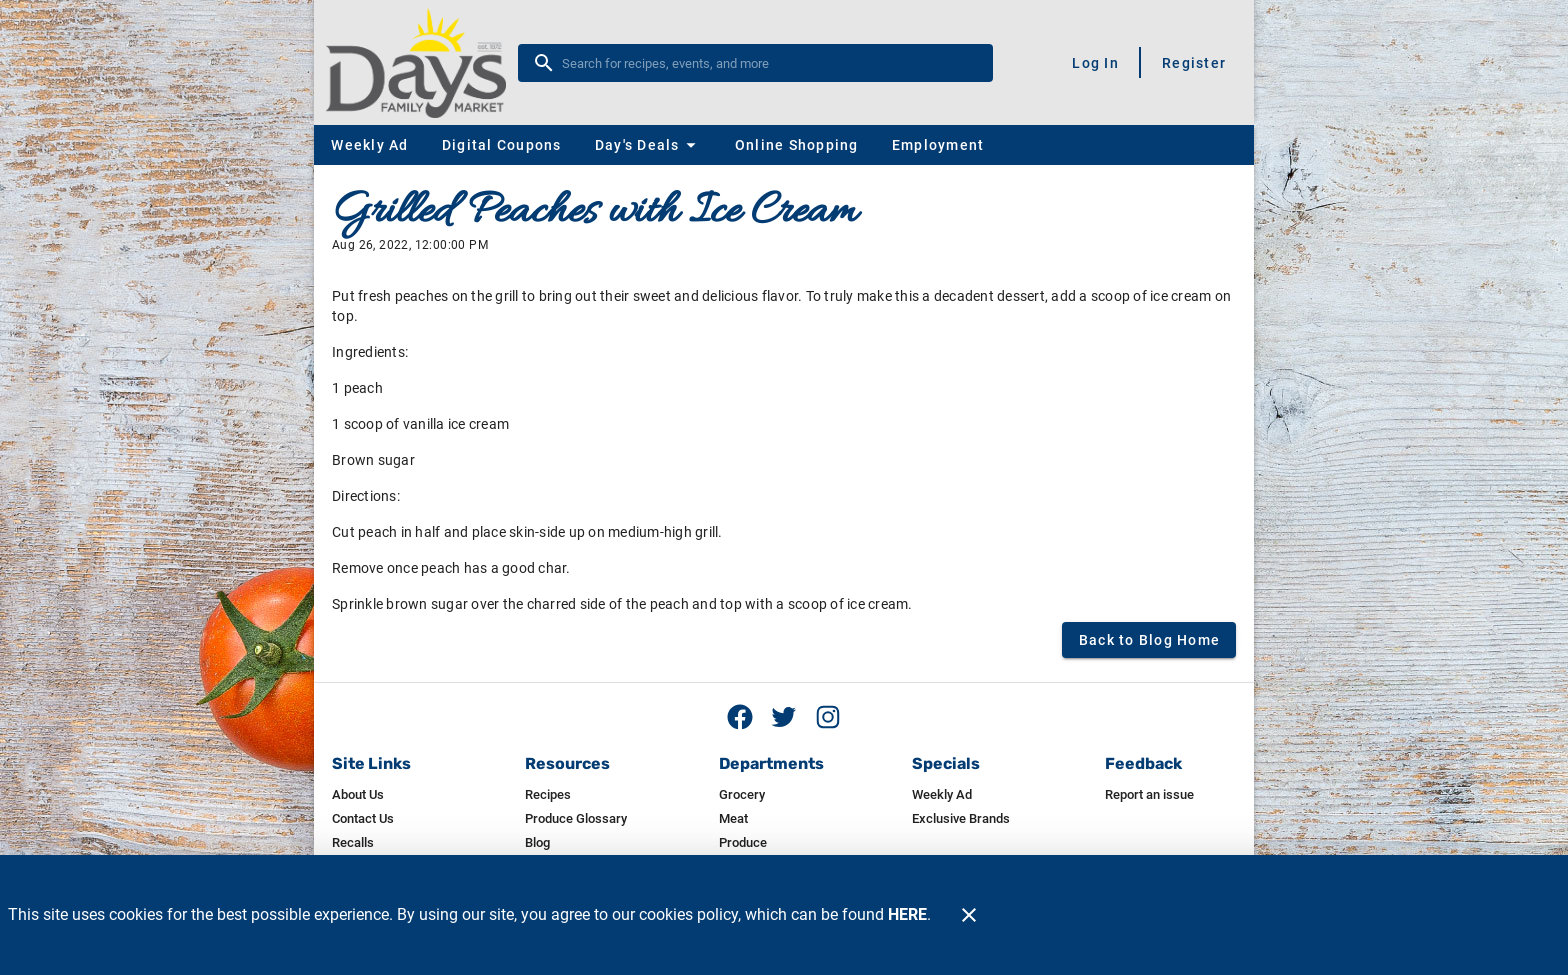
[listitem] (358, 795)
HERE (907, 914)
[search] (769, 63)
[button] (648, 145)
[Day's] (422, 63)
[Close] (969, 915)
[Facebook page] (740, 717)
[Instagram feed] (828, 717)
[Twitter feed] (784, 717)
